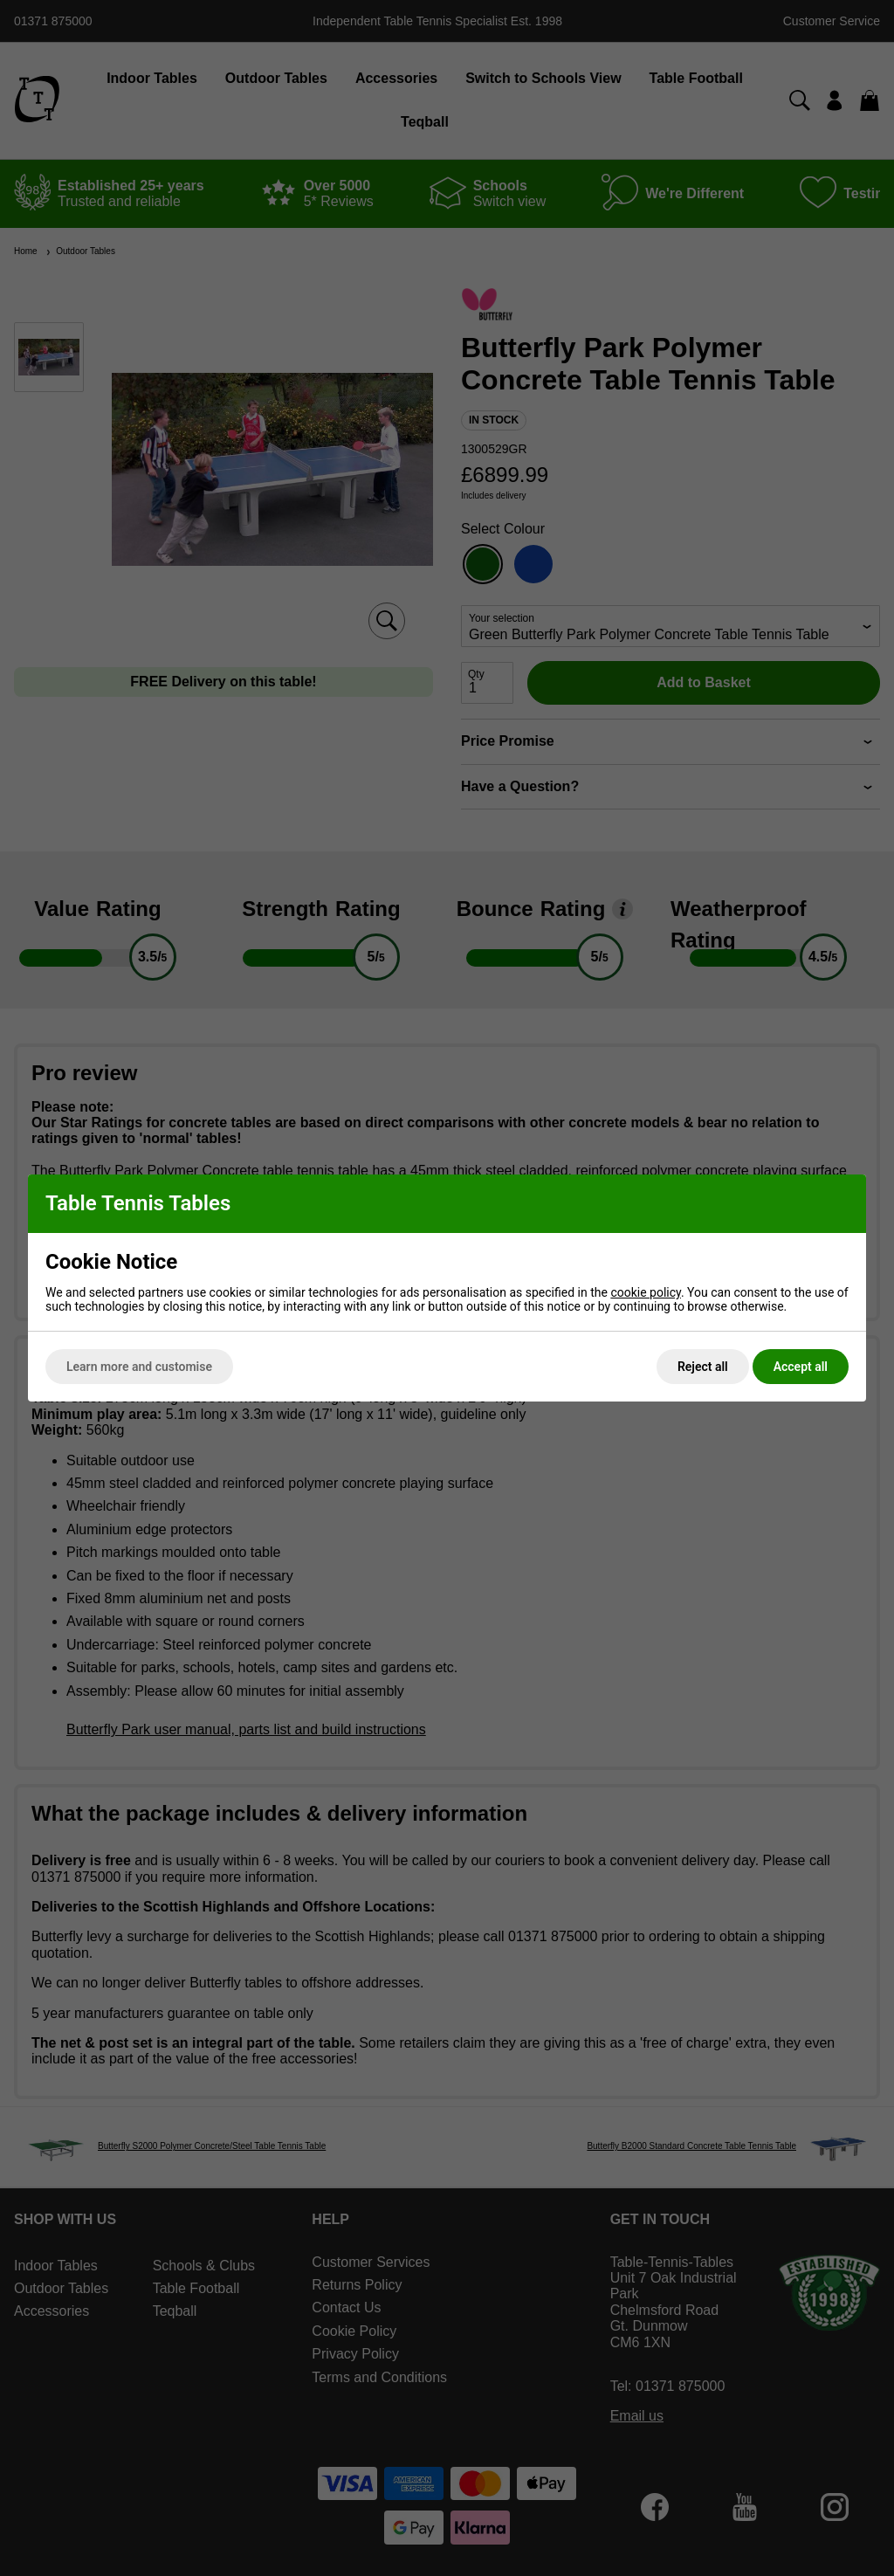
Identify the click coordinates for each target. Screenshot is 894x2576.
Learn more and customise (139, 1367)
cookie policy (645, 1292)
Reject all (702, 1367)
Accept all (801, 1367)
